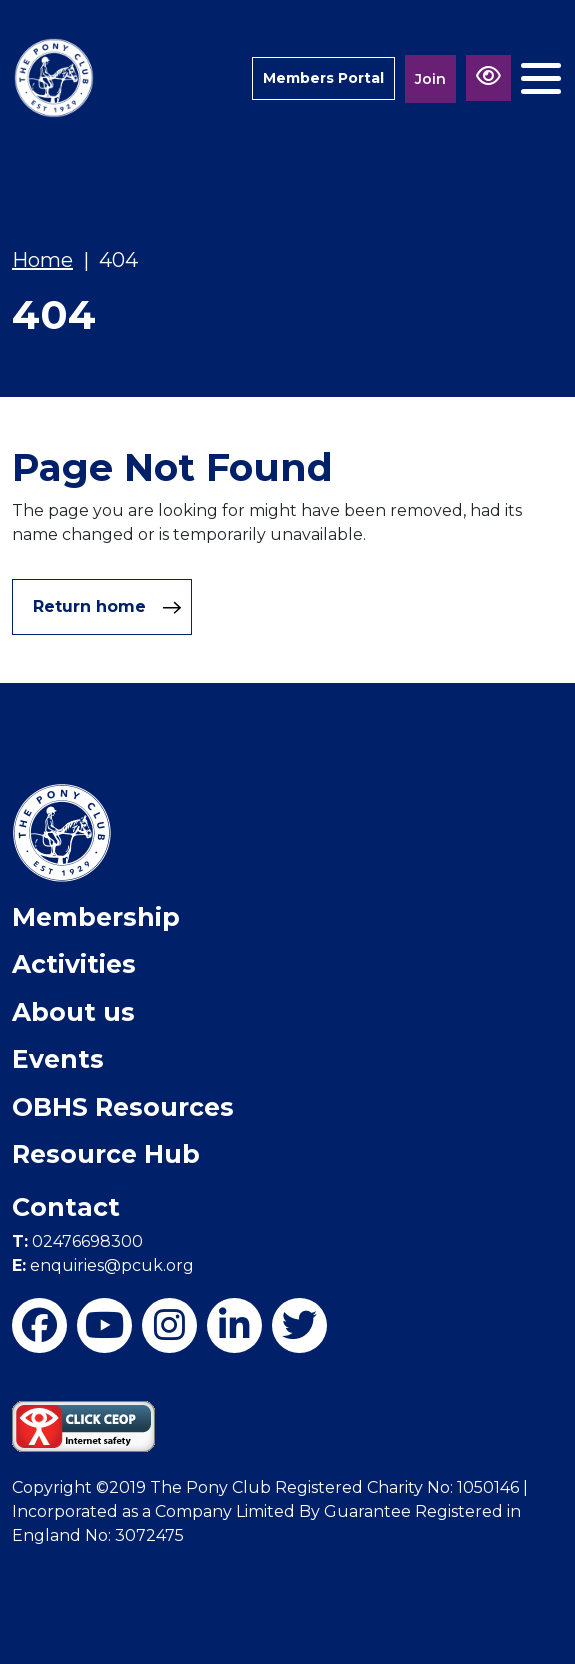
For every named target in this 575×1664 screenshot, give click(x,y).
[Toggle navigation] (541, 78)
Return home (107, 607)
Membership (96, 917)
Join (430, 79)
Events (58, 1059)
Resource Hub (106, 1154)
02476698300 (77, 1241)
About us (73, 1012)
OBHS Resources (123, 1107)
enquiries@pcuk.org (103, 1265)
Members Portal (323, 78)
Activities (74, 964)
